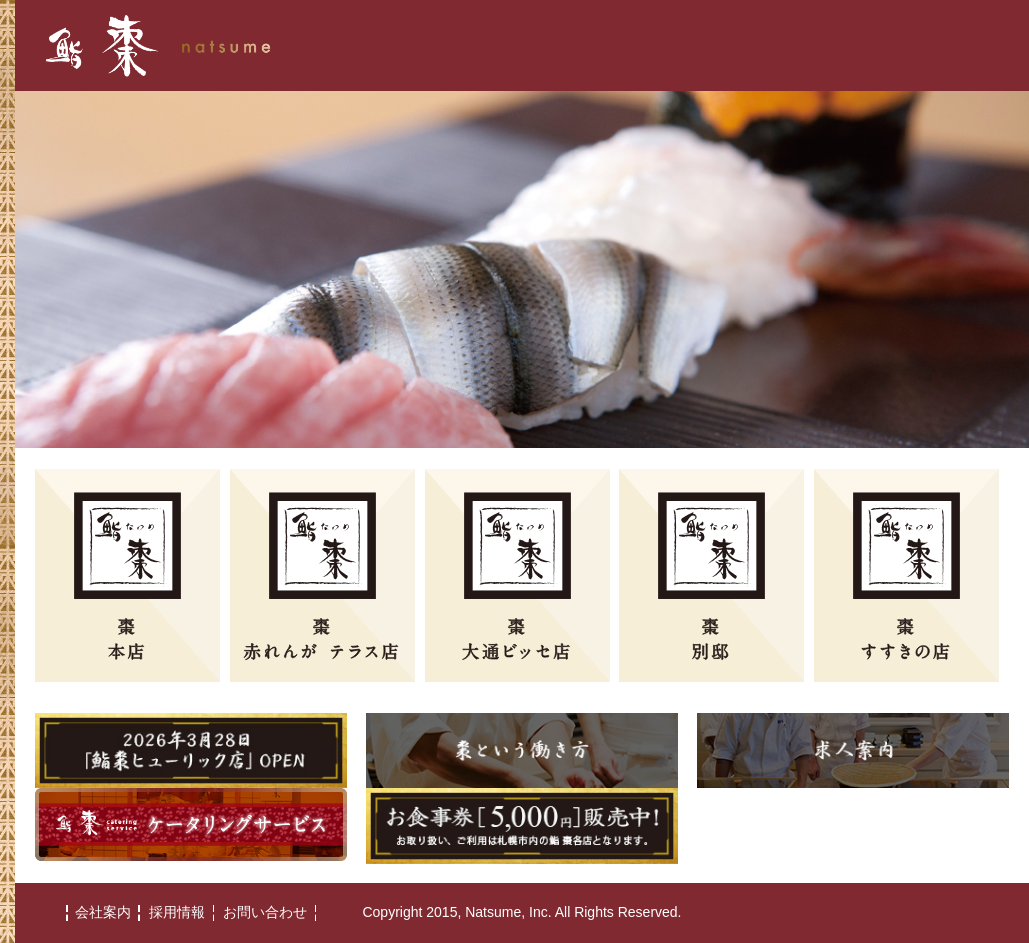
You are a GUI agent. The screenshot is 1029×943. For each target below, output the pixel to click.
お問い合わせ (265, 912)
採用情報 (177, 912)
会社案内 (103, 912)
